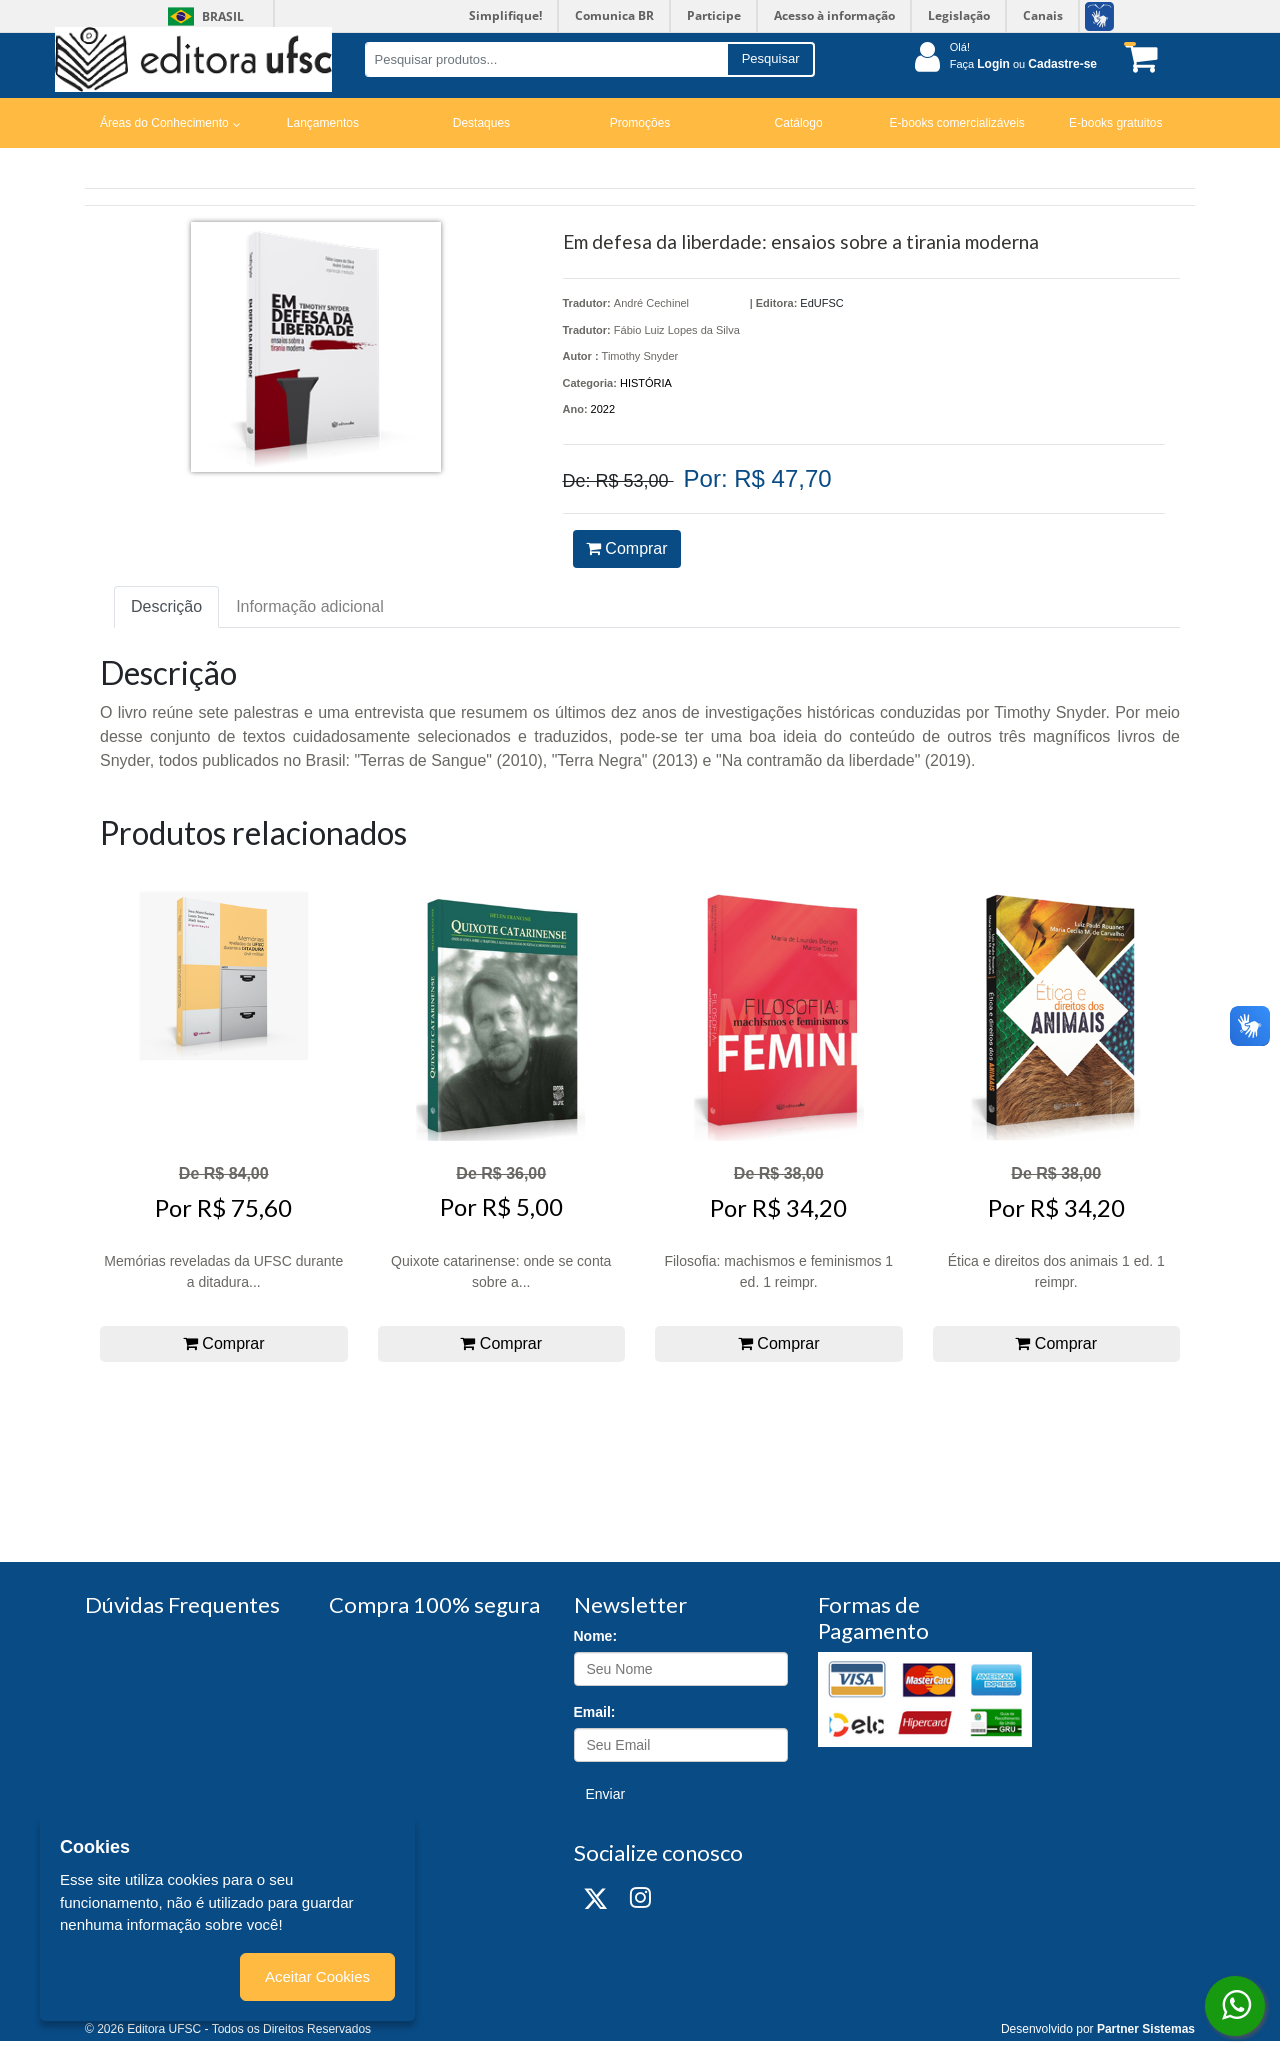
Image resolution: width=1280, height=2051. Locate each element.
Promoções (640, 123)
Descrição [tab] (166, 606)
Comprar (627, 548)
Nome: (596, 1636)
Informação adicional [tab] (310, 606)
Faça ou (1023, 64)
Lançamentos (323, 123)
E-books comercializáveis (956, 123)
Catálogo (799, 123)
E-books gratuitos (1115, 123)
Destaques (481, 123)
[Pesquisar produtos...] (545, 59)
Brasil (202, 16)
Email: (595, 1712)
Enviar (606, 1794)
